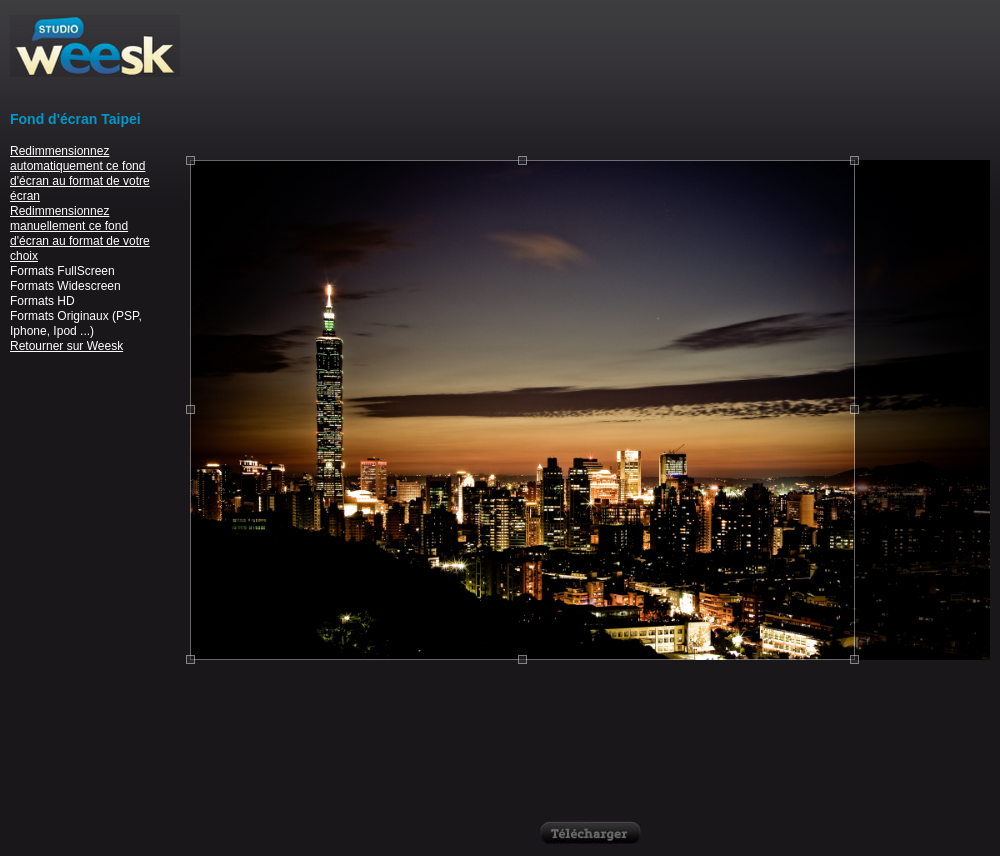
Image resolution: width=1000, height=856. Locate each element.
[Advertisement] (590, 77)
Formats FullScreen (62, 271)
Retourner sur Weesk (66, 346)
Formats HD (42, 301)
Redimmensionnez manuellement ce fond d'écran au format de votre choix (80, 233)
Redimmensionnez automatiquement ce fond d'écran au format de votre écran (80, 173)
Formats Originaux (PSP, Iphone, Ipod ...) (76, 323)
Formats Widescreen (65, 286)
